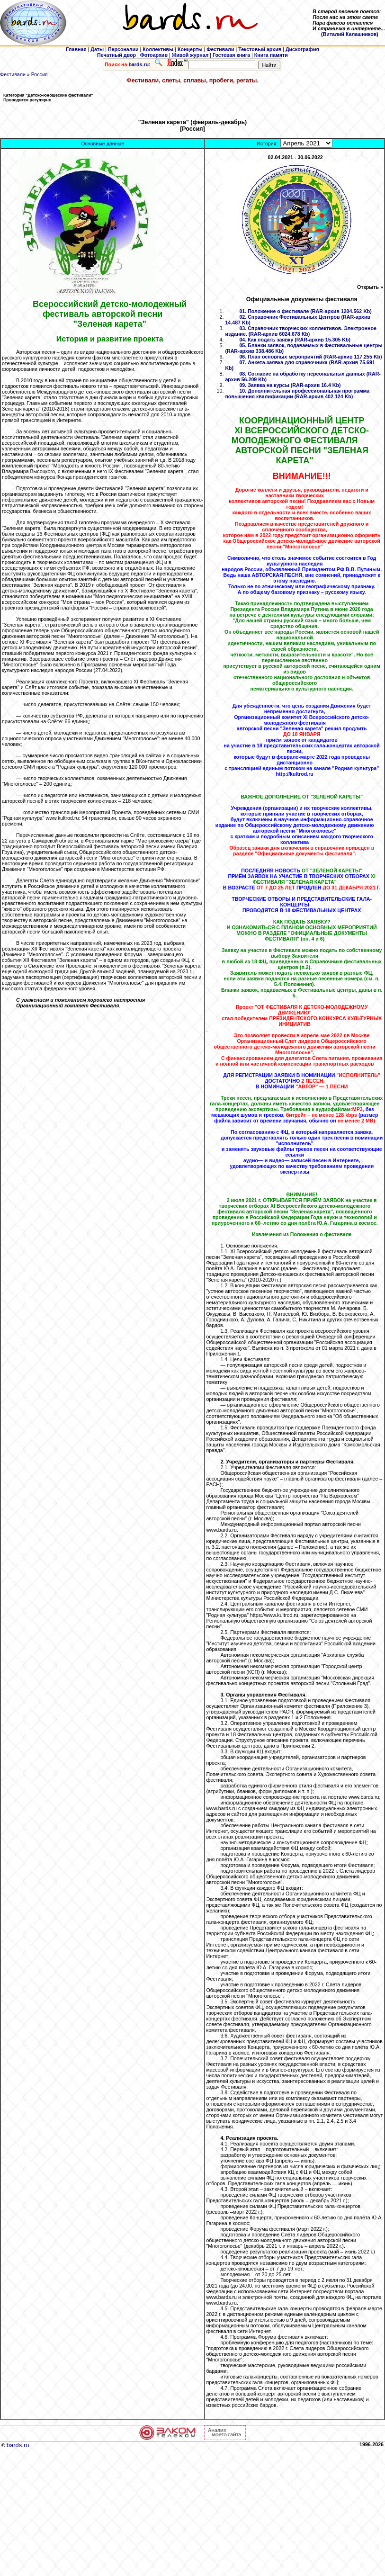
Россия (39, 74)
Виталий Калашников (350, 34)
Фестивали (13, 74)
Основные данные (102, 143)
